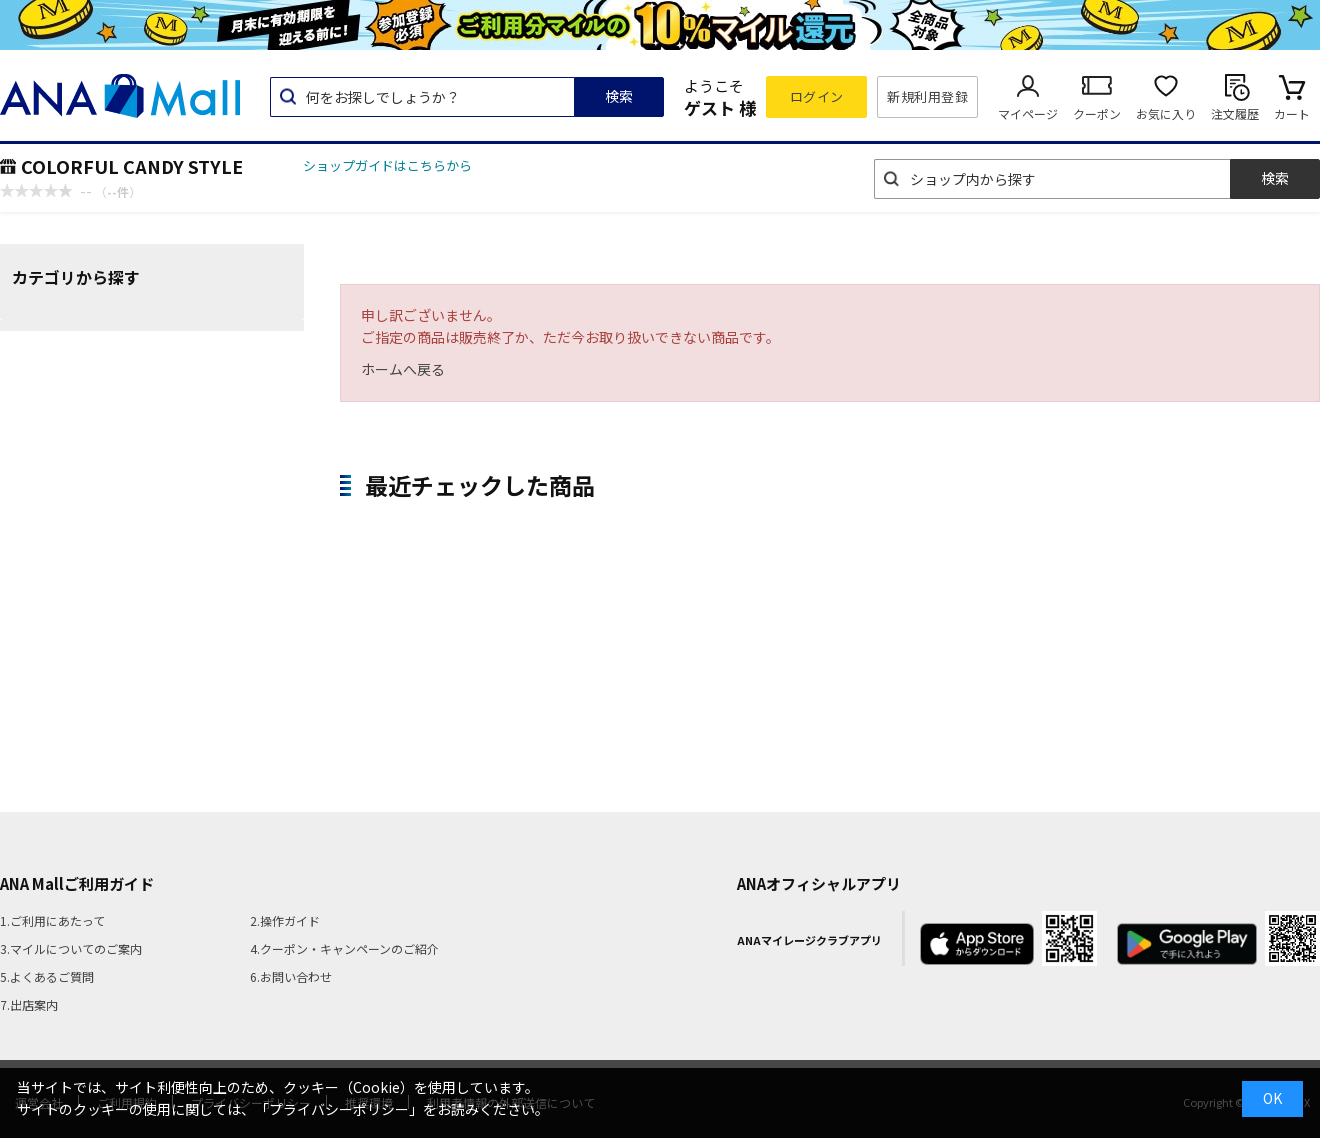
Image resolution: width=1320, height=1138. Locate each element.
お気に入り (1166, 113)
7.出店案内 (29, 1004)
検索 (619, 96)
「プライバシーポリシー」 (339, 1109)
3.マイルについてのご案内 (71, 948)
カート (1292, 113)
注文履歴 (1235, 113)
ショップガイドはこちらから (387, 165)
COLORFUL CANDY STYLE (132, 166)
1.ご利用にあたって (52, 920)
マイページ (1028, 113)
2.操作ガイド (285, 920)
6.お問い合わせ (291, 976)
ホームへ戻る (403, 369)
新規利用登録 (927, 96)
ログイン (817, 96)
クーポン (1097, 113)
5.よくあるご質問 (47, 976)
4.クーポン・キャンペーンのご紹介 (344, 948)
